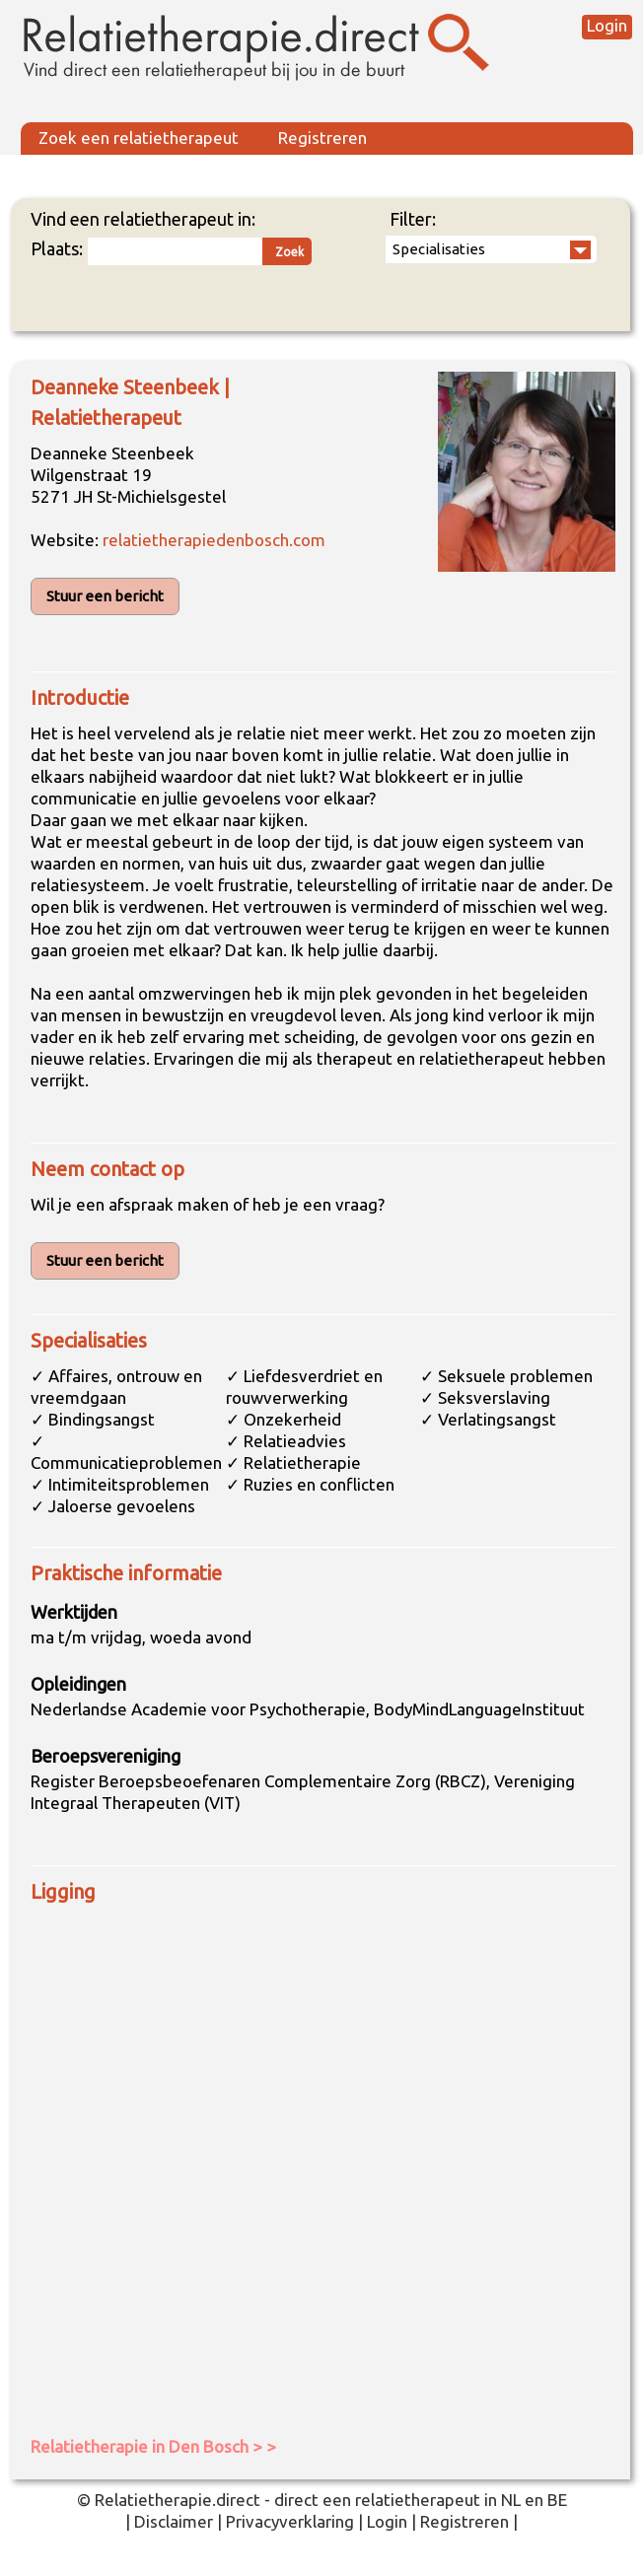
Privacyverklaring (290, 2521)
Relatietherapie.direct (177, 2499)
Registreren (322, 137)
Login (607, 25)
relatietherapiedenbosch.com (214, 539)
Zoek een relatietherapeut (138, 137)
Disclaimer (173, 2521)
